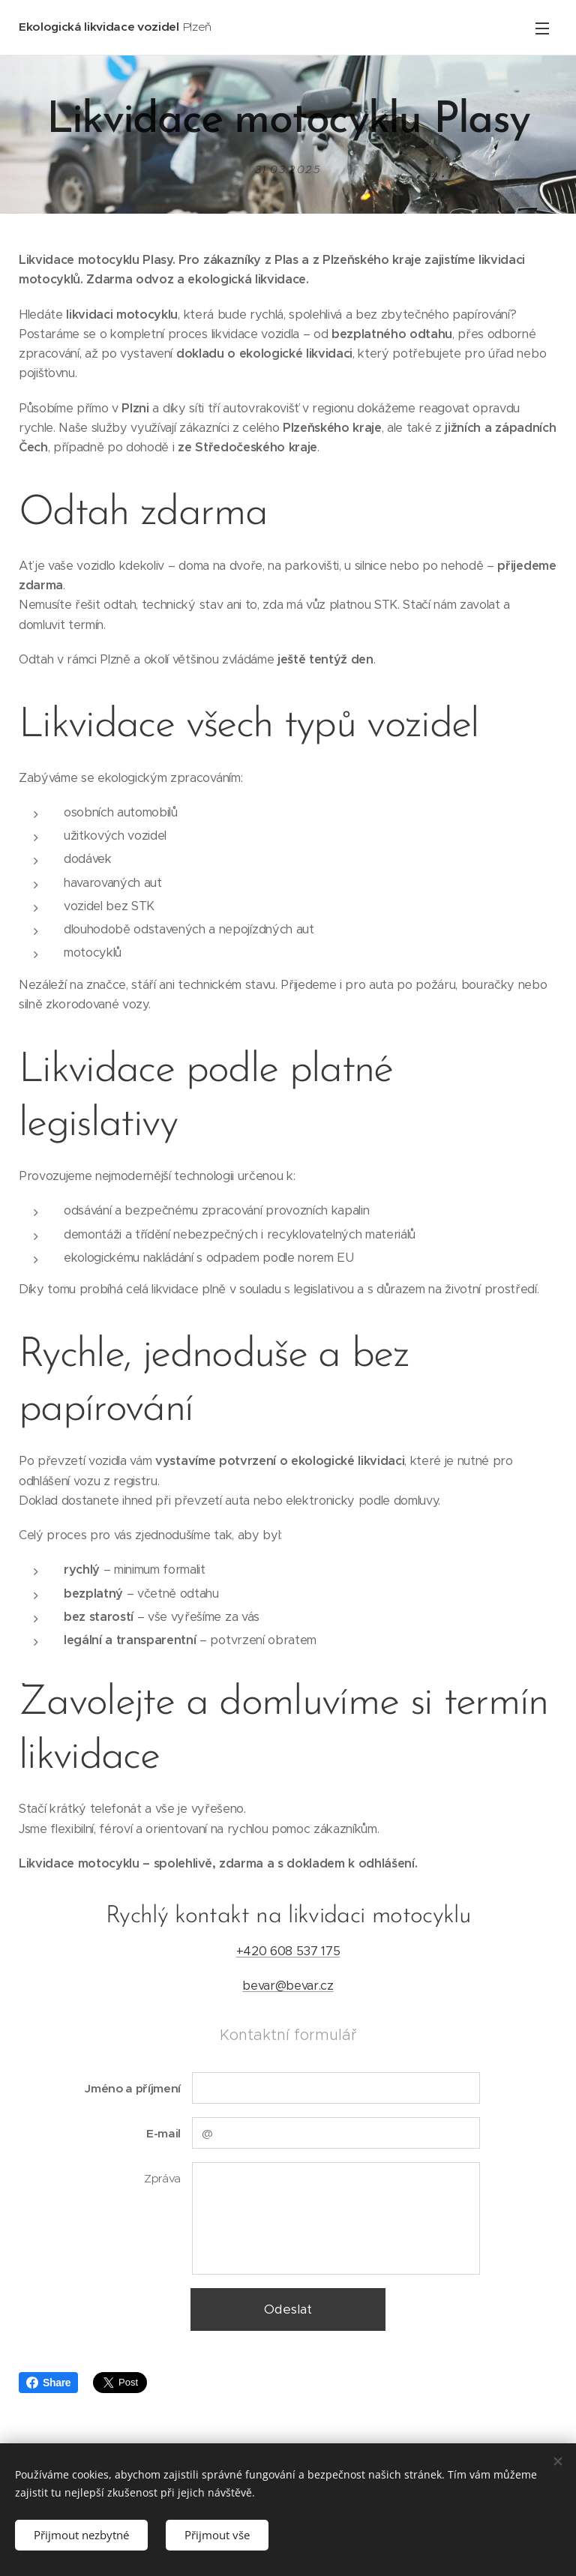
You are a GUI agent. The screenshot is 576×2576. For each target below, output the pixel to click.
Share (48, 2383)
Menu (542, 28)
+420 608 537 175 (288, 1951)
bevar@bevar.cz (287, 1985)
